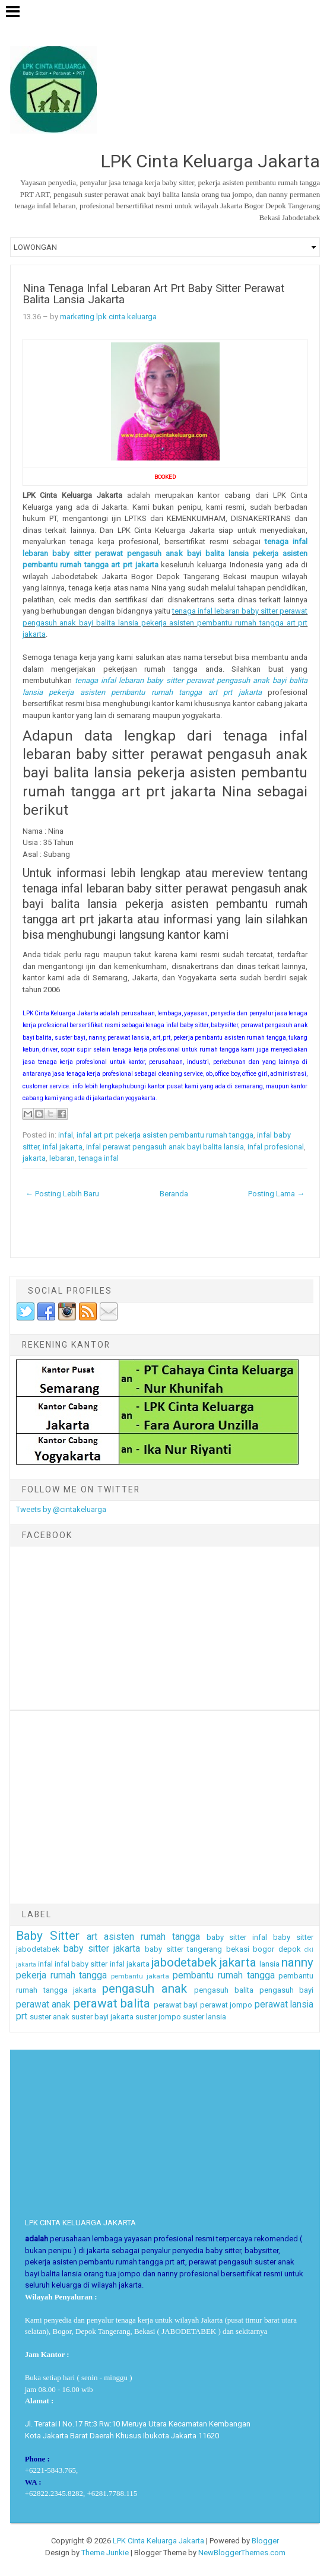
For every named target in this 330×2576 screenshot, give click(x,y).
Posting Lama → (276, 1193)
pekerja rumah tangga (61, 1975)
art (92, 1937)
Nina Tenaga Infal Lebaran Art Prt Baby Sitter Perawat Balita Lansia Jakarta (153, 294)
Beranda (174, 1193)
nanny (297, 1962)
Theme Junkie (105, 2552)
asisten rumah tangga (152, 1937)
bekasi (237, 1949)
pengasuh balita (223, 1990)
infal (65, 1134)
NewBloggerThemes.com (241, 2552)
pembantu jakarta (140, 1976)
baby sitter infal (237, 1937)
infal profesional (276, 1146)
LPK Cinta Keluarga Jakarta (158, 2540)
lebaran (62, 1158)
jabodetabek (184, 1962)
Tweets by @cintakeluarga (61, 1509)
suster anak (49, 2016)
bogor (263, 1949)
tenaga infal (98, 1158)
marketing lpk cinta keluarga (108, 316)
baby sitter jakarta (102, 1948)
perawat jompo (226, 2004)
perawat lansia (284, 2004)
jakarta (34, 1158)
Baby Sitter (48, 1936)
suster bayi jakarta (102, 2016)
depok (289, 1949)
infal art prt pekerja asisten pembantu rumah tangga (165, 1134)
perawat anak (43, 2004)
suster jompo (158, 2016)
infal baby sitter (81, 1963)
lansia (269, 1963)
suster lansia (204, 2016)
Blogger (265, 2540)
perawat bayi (176, 2004)
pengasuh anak (144, 1988)
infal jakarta (62, 1146)
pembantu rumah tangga (224, 1975)
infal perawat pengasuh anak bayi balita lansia (165, 1146)
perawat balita (112, 2003)
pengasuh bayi (286, 1990)
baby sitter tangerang (183, 1949)
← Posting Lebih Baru (62, 1193)
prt (21, 2016)
